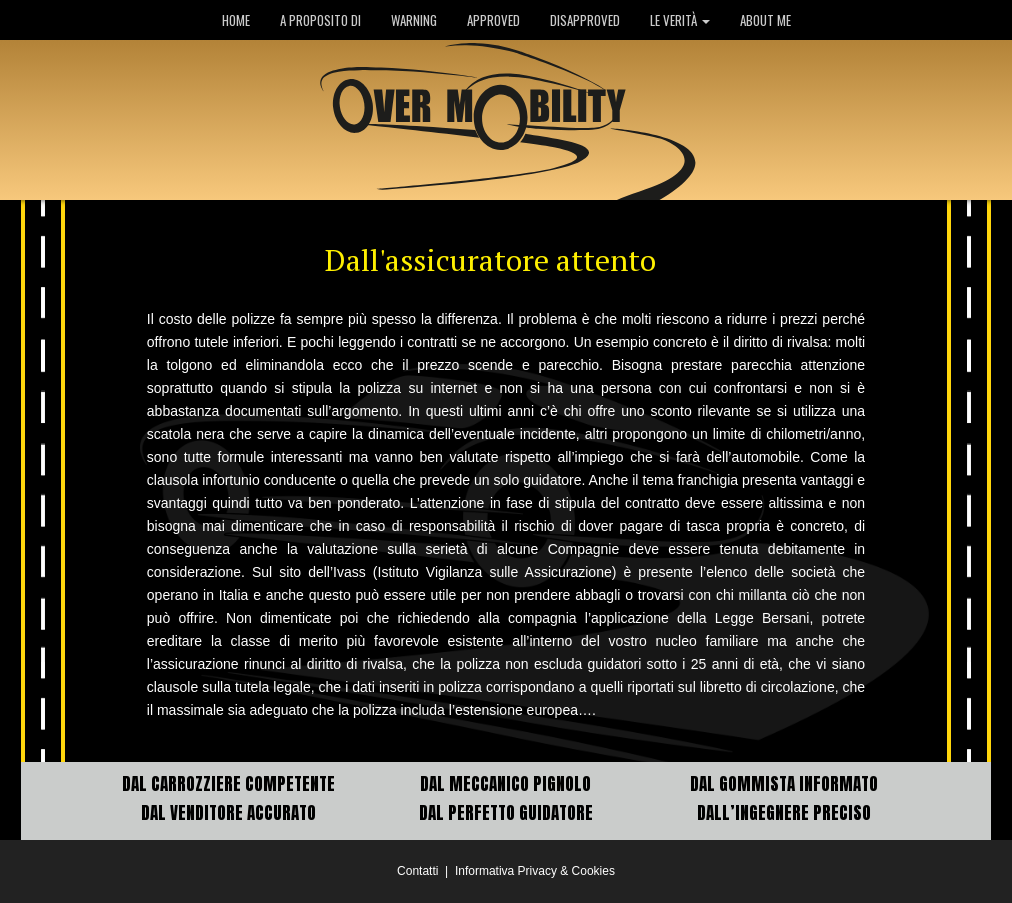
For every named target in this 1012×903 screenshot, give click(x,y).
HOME (236, 20)
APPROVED (493, 20)
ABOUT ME (765, 20)
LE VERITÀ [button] (680, 20)
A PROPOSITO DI (320, 20)
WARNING (414, 20)
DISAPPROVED (585, 20)
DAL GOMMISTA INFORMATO (784, 784)
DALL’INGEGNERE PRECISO (784, 813)
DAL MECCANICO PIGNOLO (505, 784)
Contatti (417, 871)
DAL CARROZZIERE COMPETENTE (228, 784)
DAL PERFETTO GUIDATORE (506, 813)
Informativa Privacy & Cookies (535, 871)
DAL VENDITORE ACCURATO (228, 813)
